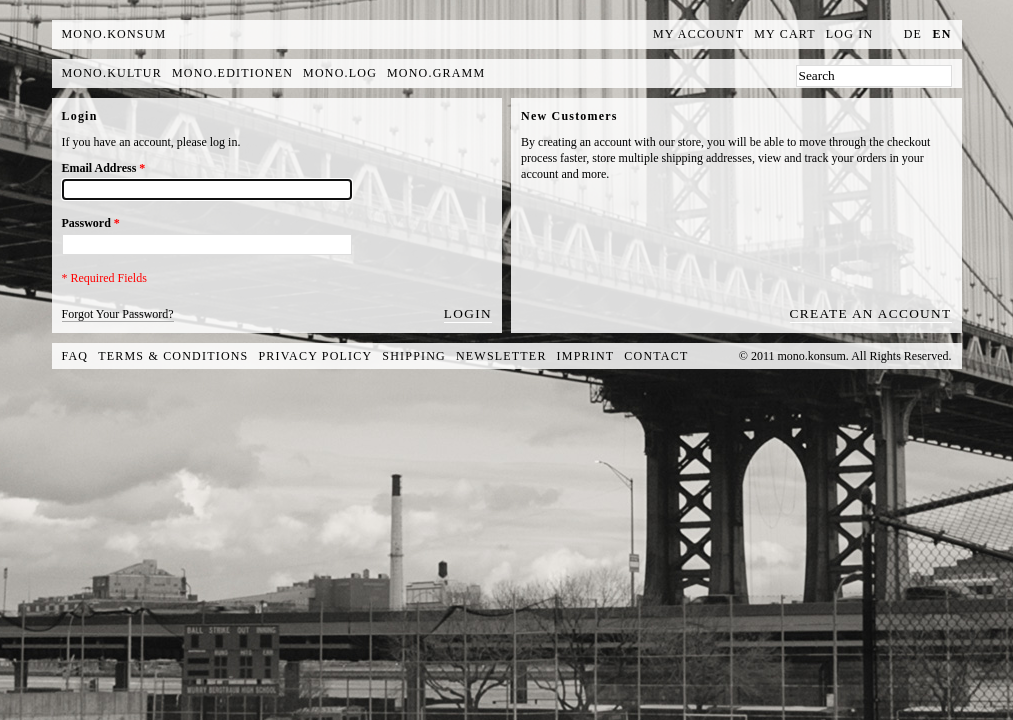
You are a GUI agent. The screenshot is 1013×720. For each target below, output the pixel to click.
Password (91, 223)
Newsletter (501, 356)
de (913, 34)
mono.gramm (436, 73)
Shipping (414, 356)
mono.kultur (112, 73)
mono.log (340, 73)
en (941, 34)
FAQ (75, 356)
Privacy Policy (316, 356)
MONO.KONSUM (114, 34)
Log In (850, 34)
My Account (698, 34)
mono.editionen (232, 73)
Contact (656, 356)
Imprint (586, 356)
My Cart (785, 34)
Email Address (104, 168)
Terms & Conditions (173, 356)
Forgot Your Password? (118, 314)
